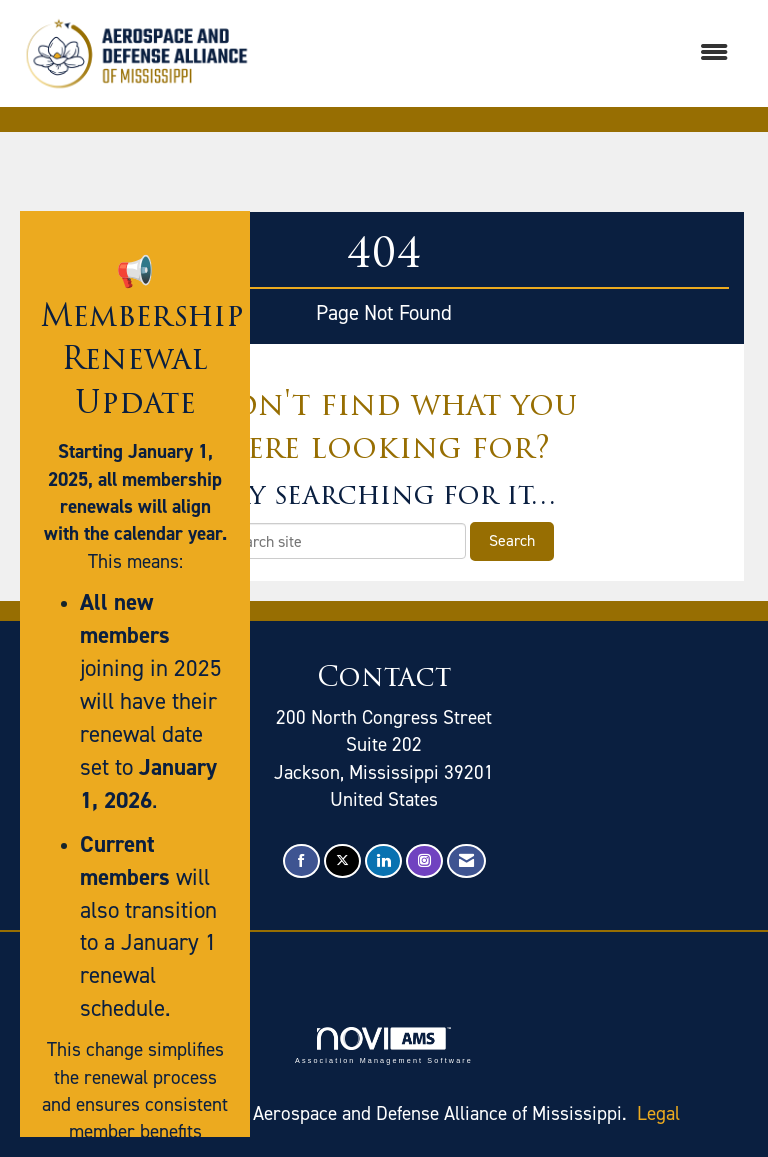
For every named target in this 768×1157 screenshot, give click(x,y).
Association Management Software (384, 1045)
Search (512, 540)
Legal (658, 1113)
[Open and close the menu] (503, 53)
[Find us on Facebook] (301, 861)
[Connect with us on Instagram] (424, 861)
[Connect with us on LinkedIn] (383, 861)
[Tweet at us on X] (342, 861)
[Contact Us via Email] (466, 861)
